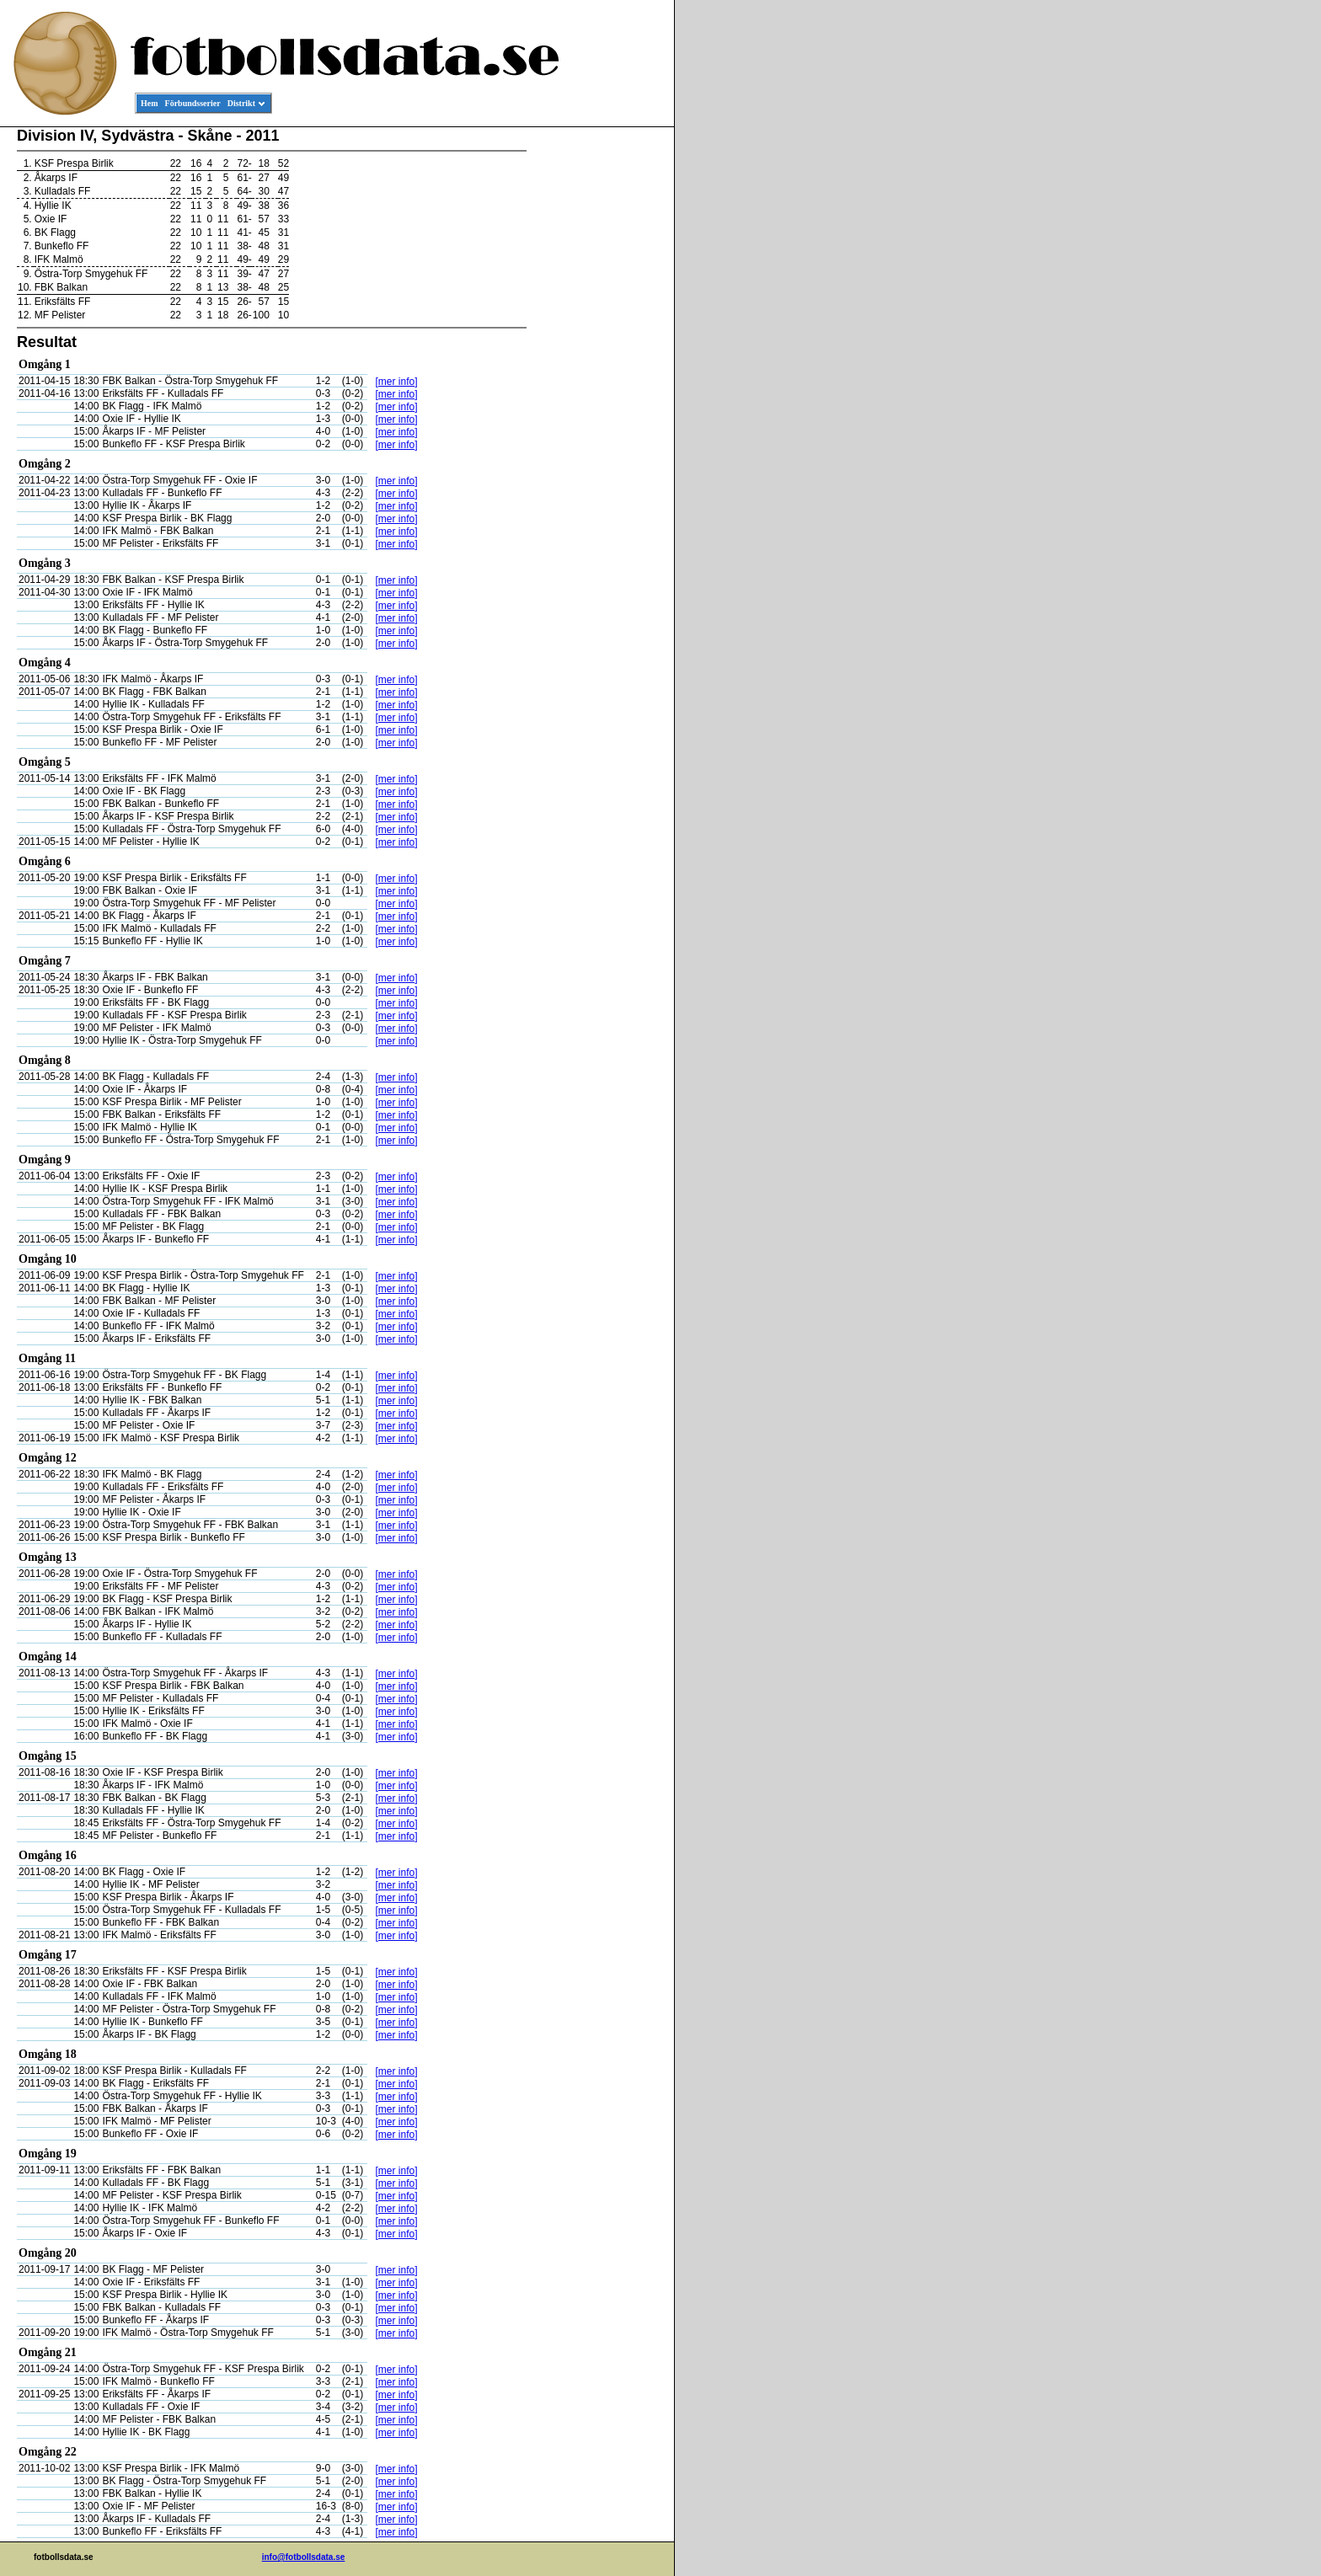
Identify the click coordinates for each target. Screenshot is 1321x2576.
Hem (149, 103)
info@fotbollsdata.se (303, 2557)
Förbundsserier (193, 103)
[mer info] (397, 381)
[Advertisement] (598, 384)
